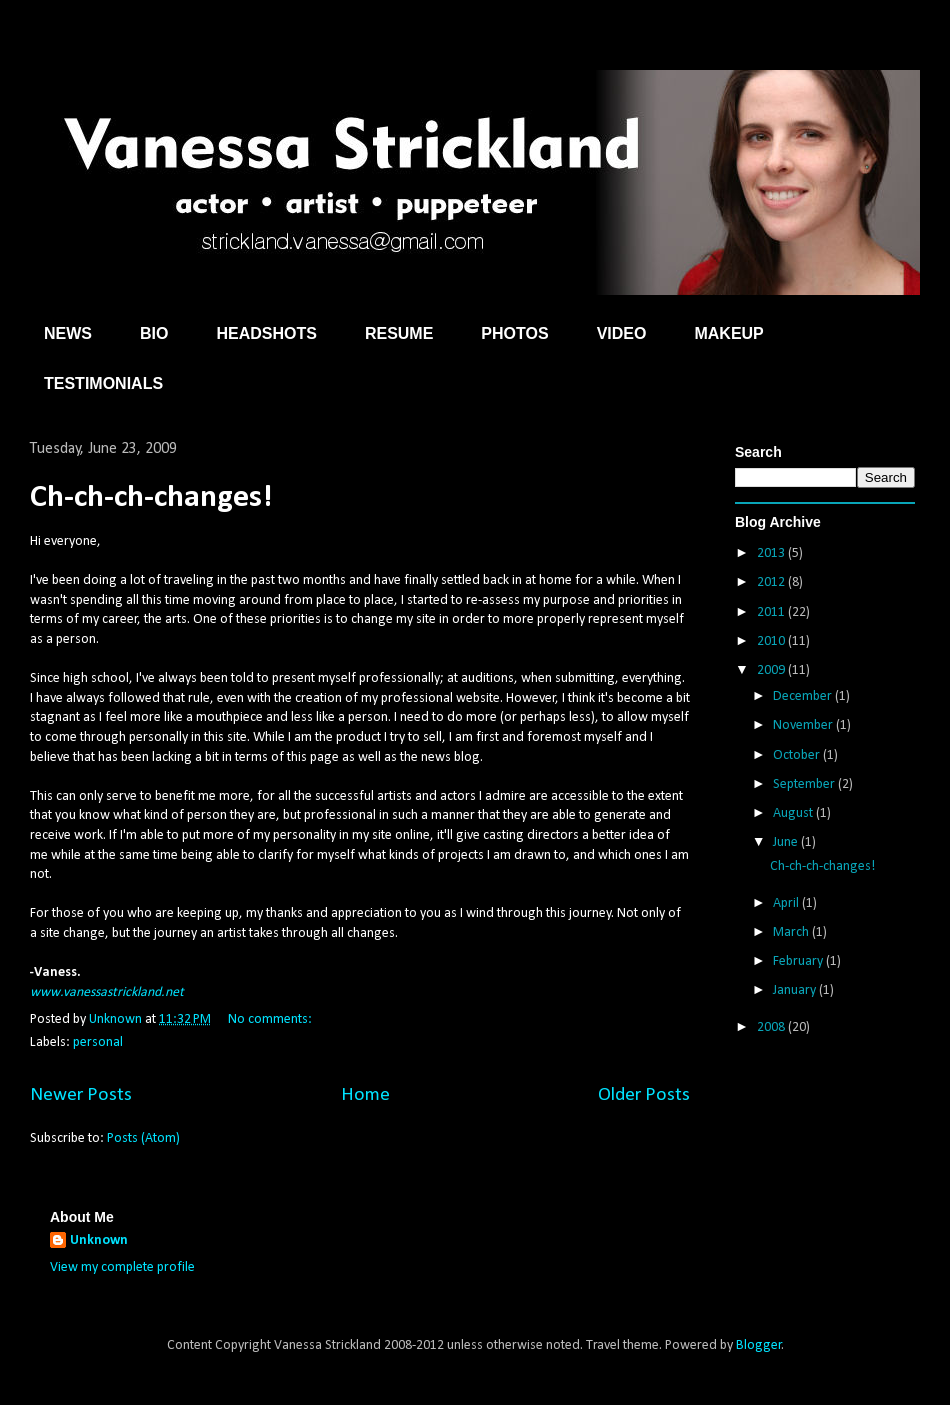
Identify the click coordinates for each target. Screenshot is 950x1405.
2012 (772, 582)
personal (98, 1042)
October (798, 755)
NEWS (68, 333)
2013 (772, 553)
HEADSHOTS (266, 333)
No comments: (271, 1019)
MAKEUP (728, 333)
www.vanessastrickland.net (107, 992)
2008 (772, 1027)
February (799, 961)
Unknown (99, 1240)
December (804, 696)
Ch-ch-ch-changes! (151, 498)
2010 (772, 641)
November (804, 725)
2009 (772, 670)
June (787, 842)
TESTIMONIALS (103, 383)
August (794, 813)
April (787, 903)
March (792, 932)
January (796, 990)
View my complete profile (122, 1267)
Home (365, 1095)
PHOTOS (514, 333)
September (805, 784)
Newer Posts (81, 1095)
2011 (772, 612)
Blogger (759, 1345)
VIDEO (622, 333)
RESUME (399, 333)
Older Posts (644, 1095)
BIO (154, 333)
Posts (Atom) (143, 1138)
